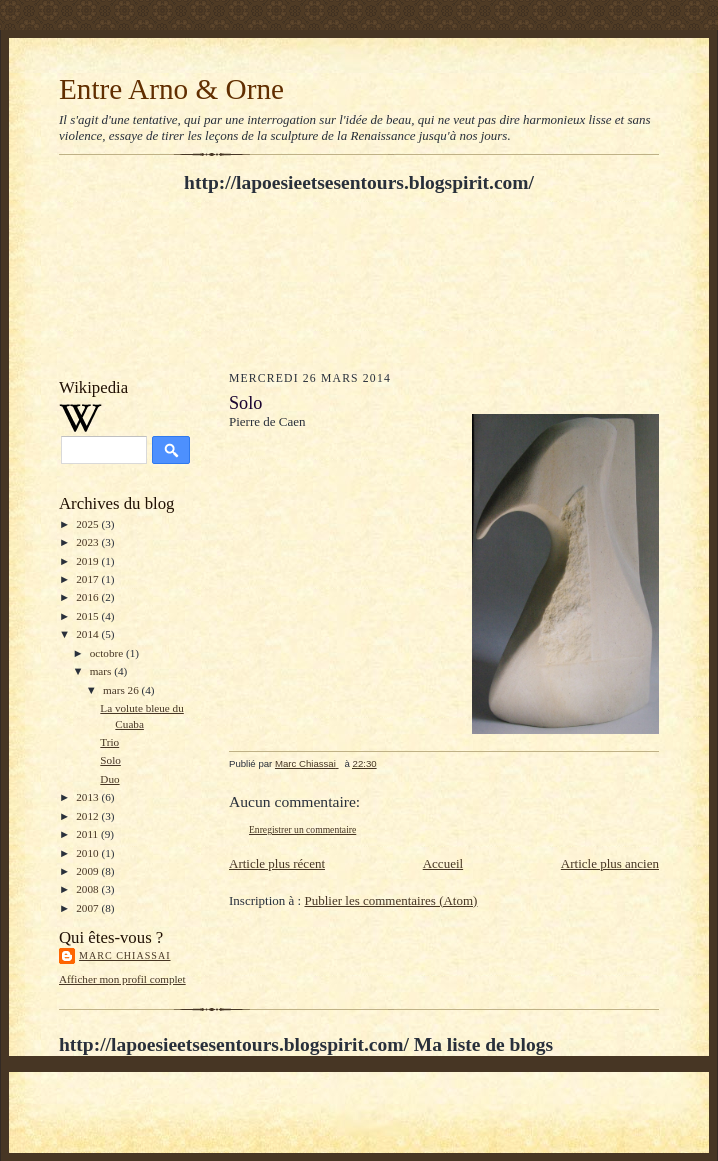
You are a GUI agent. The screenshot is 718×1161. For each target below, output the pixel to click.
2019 (88, 561)
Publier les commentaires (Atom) (390, 900)
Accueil (443, 863)
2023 (88, 542)
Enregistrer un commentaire (302, 829)
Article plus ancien (610, 863)
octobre (108, 653)
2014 (88, 634)
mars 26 (122, 690)
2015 (88, 616)
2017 (88, 579)
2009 (88, 871)
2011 (88, 834)
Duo (109, 779)
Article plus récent (277, 863)
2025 (88, 524)
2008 (88, 889)
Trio (109, 742)
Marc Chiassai (125, 955)
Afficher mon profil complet (122, 979)
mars (102, 671)
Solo (110, 760)
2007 (88, 908)
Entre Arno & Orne (171, 89)
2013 (88, 797)
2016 (88, 597)
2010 (88, 853)
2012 (88, 816)
